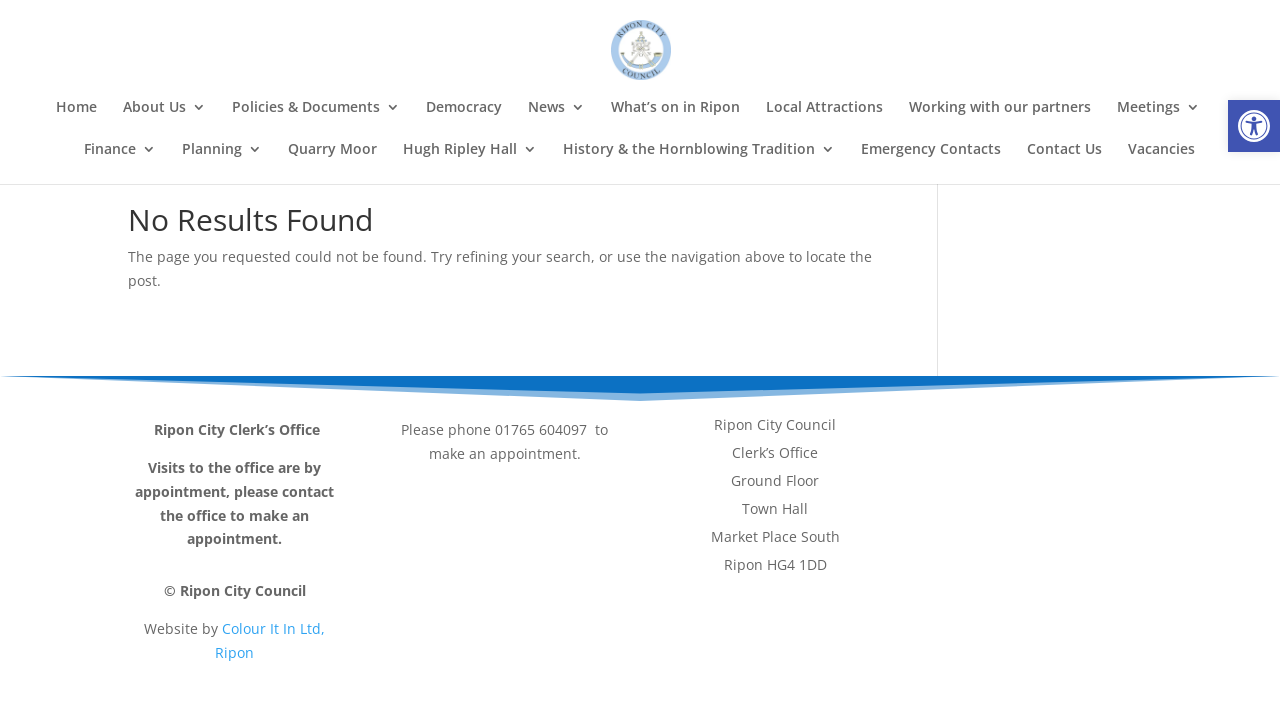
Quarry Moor (332, 150)
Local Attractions (824, 108)
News (546, 108)
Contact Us (1064, 150)
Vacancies (1161, 150)
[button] (1254, 126)
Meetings (1148, 108)
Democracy (464, 108)
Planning (212, 150)
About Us (154, 108)
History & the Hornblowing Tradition (689, 150)
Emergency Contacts (931, 150)
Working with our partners (1000, 108)
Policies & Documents (306, 108)
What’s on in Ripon (675, 108)
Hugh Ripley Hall (460, 150)
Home (76, 108)
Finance (110, 150)
